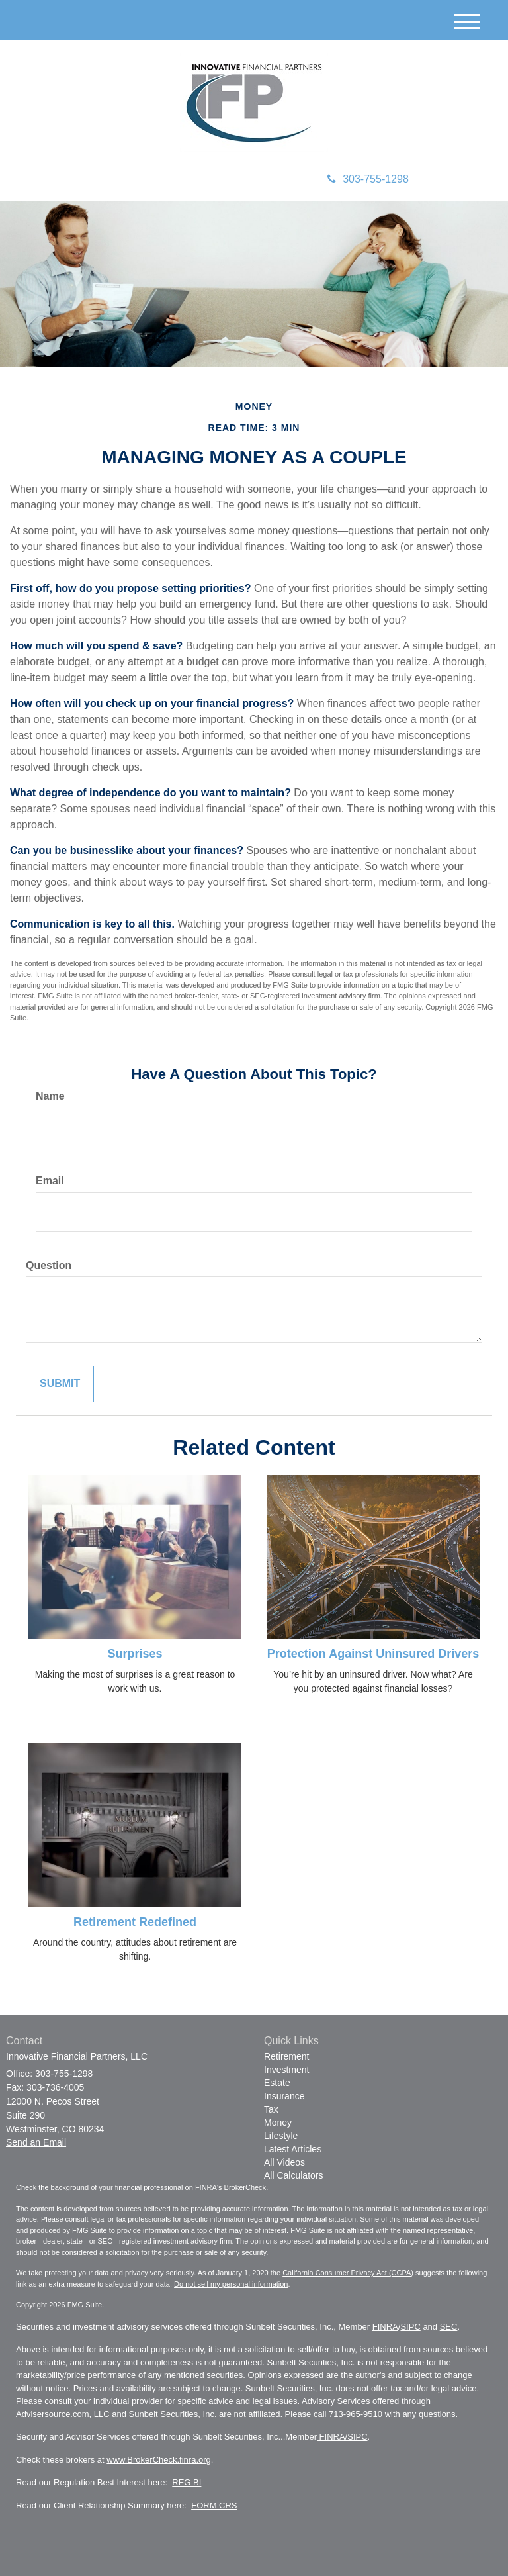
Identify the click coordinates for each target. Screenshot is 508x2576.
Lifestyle (281, 2135)
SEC (449, 2327)
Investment (286, 2069)
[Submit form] (60, 1384)
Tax (271, 2109)
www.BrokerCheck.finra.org (158, 2460)
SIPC (410, 2327)
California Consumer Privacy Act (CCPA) (347, 2273)
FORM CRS (214, 2505)
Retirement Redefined (134, 1922)
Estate (277, 2082)
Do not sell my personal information (231, 2284)
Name (50, 1096)
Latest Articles (292, 2149)
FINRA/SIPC (342, 2437)
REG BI (186, 2482)
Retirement (286, 2056)
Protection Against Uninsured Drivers (373, 1653)
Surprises (134, 1653)
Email (50, 1180)
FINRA (385, 2327)
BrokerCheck (245, 2187)
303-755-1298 (368, 179)
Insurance (284, 2096)
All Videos (284, 2162)
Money (278, 2122)
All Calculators (293, 2175)
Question (48, 1265)
